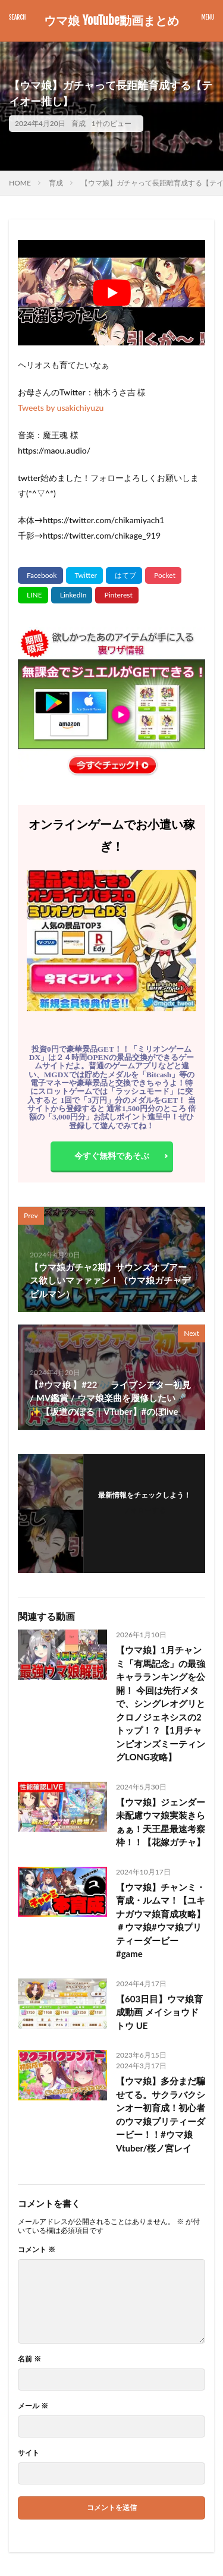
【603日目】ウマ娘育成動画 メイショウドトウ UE (159, 2012)
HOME (20, 182)
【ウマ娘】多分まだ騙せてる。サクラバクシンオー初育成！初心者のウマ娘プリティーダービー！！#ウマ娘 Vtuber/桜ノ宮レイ (160, 2114)
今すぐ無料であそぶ (111, 1155)
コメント (36, 2249)
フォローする (144, 1509)
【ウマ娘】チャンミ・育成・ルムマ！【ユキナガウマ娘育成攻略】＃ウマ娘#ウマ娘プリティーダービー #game (160, 1920)
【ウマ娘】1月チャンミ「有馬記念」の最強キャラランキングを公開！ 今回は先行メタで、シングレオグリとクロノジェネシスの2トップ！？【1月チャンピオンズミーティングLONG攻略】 (160, 1703)
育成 (78, 123)
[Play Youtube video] (111, 292)
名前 (29, 2359)
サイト (28, 2453)
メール (33, 2406)
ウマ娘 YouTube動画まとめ (111, 21)
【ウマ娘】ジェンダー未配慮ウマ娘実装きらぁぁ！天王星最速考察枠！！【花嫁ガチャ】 (160, 1822)
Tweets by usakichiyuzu (60, 407)
